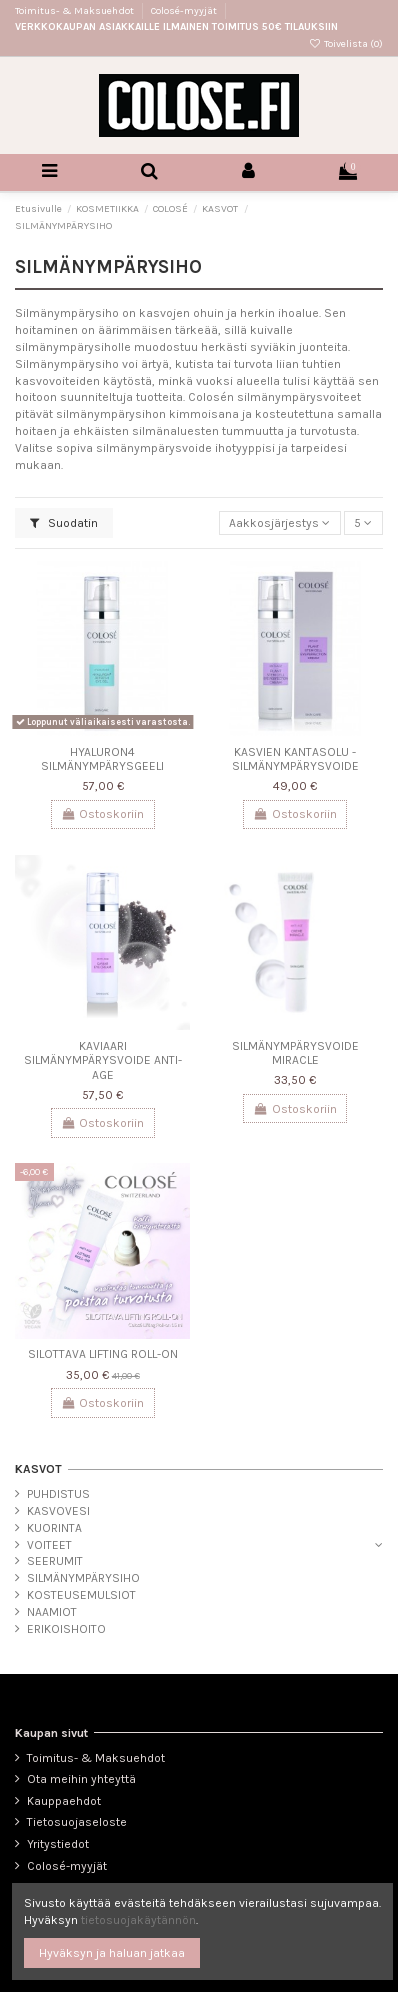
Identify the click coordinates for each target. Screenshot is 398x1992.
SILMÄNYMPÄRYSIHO (83, 1578)
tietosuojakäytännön (138, 1920)
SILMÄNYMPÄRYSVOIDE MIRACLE (295, 1053)
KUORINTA (54, 1528)
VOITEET (49, 1545)
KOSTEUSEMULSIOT (81, 1595)
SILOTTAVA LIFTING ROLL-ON (103, 1354)
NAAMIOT (52, 1612)
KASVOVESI (58, 1511)
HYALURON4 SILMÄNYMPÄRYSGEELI (102, 759)
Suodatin (64, 523)
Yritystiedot (58, 1844)
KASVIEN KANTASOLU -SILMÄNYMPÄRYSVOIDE (295, 759)
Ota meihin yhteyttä (81, 1779)
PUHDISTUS (58, 1494)
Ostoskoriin (102, 814)
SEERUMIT (55, 1561)
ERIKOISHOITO (66, 1629)
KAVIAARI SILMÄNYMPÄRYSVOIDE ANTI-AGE (103, 1060)
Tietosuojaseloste (77, 1822)
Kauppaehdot (64, 1801)
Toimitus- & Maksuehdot (75, 11)
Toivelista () (346, 44)
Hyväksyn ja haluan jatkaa (112, 1953)
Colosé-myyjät (184, 11)
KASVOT (38, 1469)
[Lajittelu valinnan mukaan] (280, 523)
